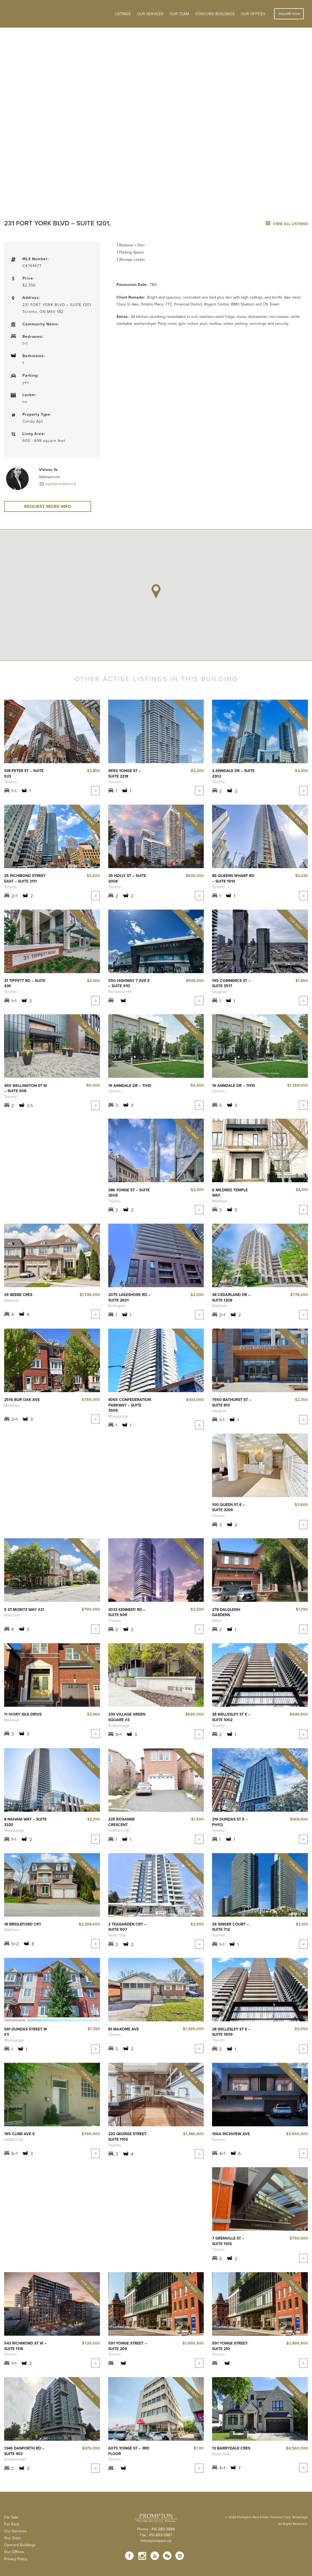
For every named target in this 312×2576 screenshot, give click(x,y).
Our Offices (253, 14)
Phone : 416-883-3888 (156, 2537)
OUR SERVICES (150, 14)
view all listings (287, 223)
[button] (156, 593)
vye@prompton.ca (60, 483)
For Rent (11, 2532)
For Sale (11, 2525)
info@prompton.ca (156, 2548)
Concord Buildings (215, 14)
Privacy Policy (15, 2567)
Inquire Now (289, 13)
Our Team (179, 14)
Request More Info (48, 506)
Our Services (15, 2539)
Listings (123, 14)
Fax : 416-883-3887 (156, 2543)
